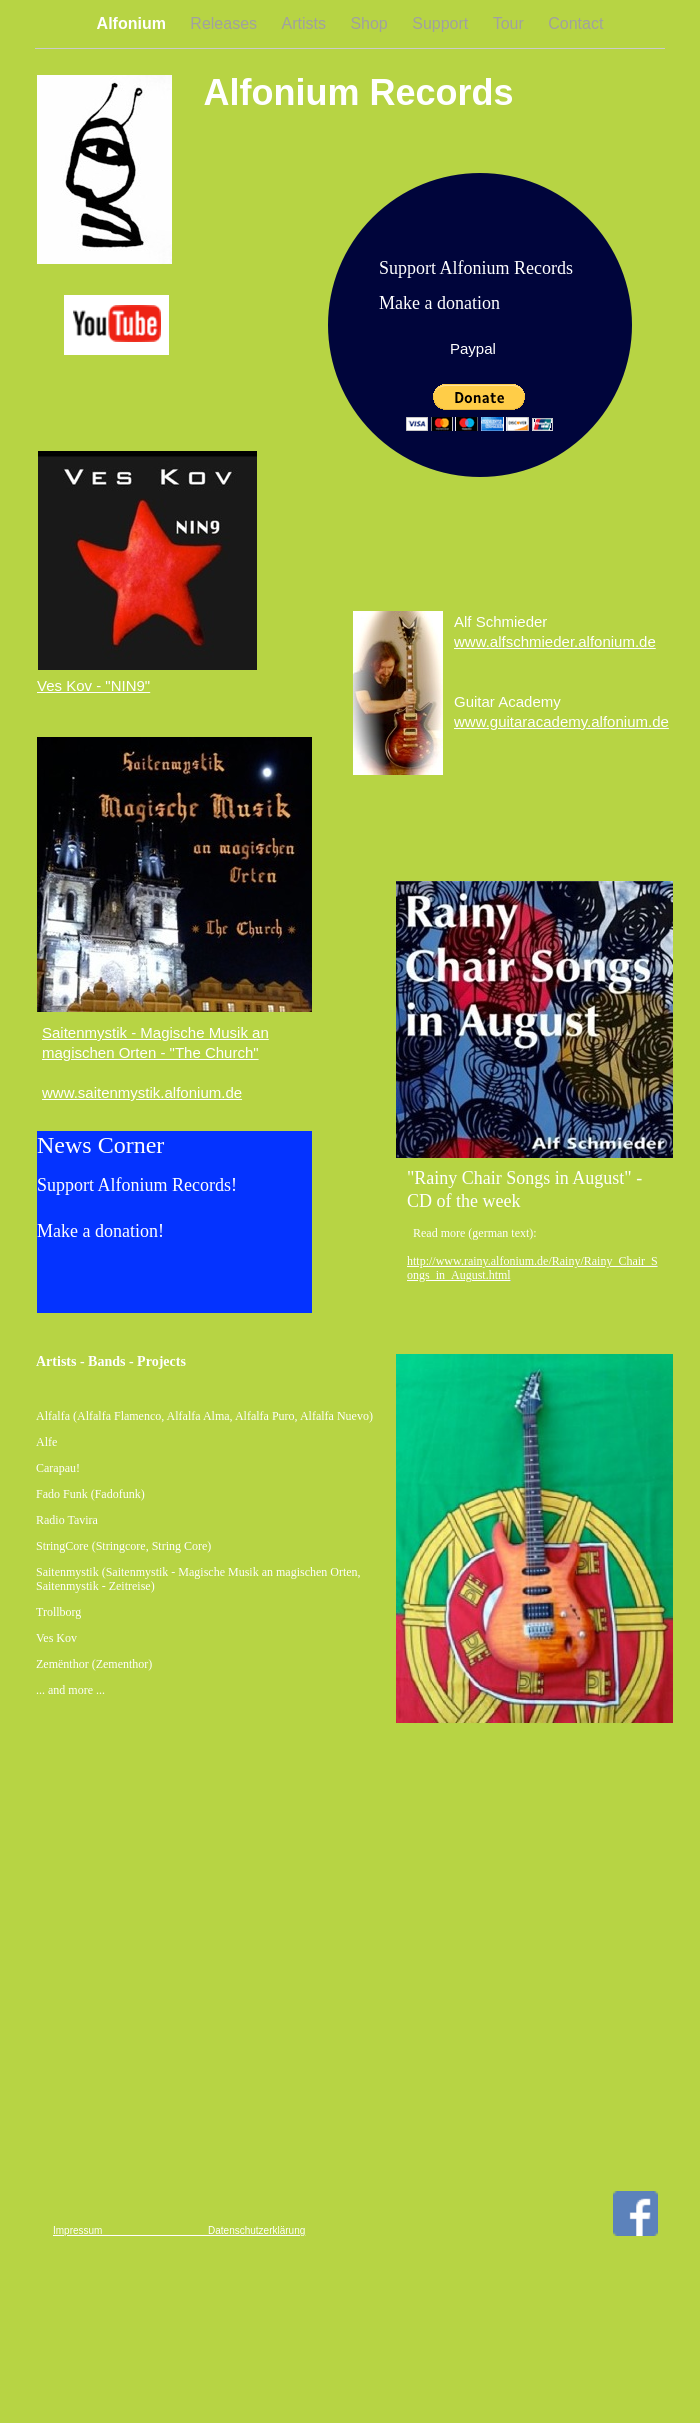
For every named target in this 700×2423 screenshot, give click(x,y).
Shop (371, 23)
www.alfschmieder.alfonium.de (555, 641)
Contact (575, 23)
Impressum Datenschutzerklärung (179, 2230)
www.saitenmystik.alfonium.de (142, 1092)
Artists (306, 23)
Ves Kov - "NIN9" (93, 685)
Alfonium (134, 23)
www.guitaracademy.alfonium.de (561, 721)
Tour (511, 23)
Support (442, 23)
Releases (225, 23)
